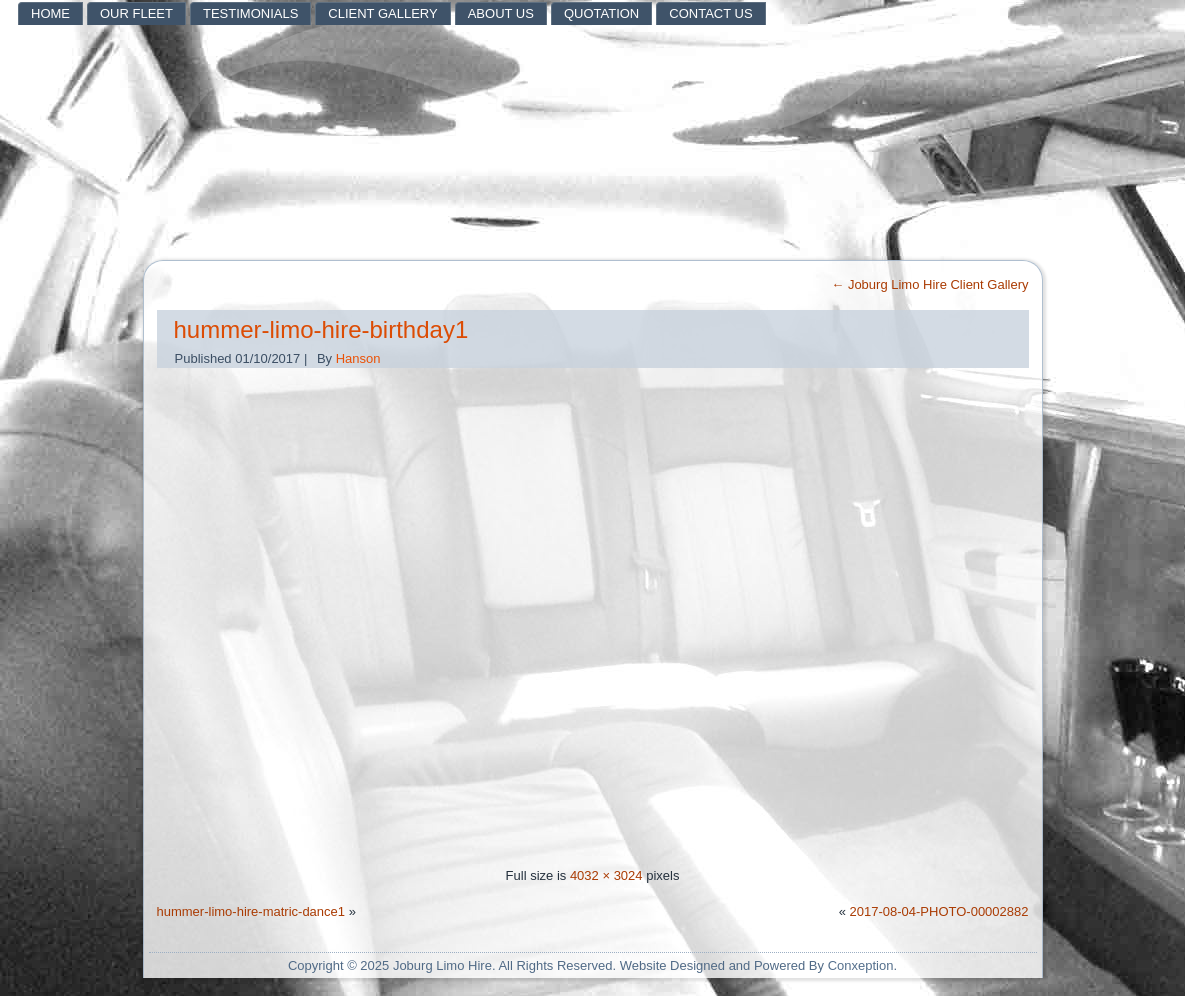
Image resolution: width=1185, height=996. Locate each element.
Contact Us (710, 13)
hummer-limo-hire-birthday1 (321, 329)
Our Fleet (136, 13)
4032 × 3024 (606, 875)
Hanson (358, 358)
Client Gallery (382, 13)
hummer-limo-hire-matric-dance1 (251, 911)
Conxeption (861, 965)
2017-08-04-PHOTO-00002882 (939, 911)
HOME (50, 13)
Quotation (601, 13)
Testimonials (250, 13)
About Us (501, 13)
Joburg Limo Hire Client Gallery (929, 284)
